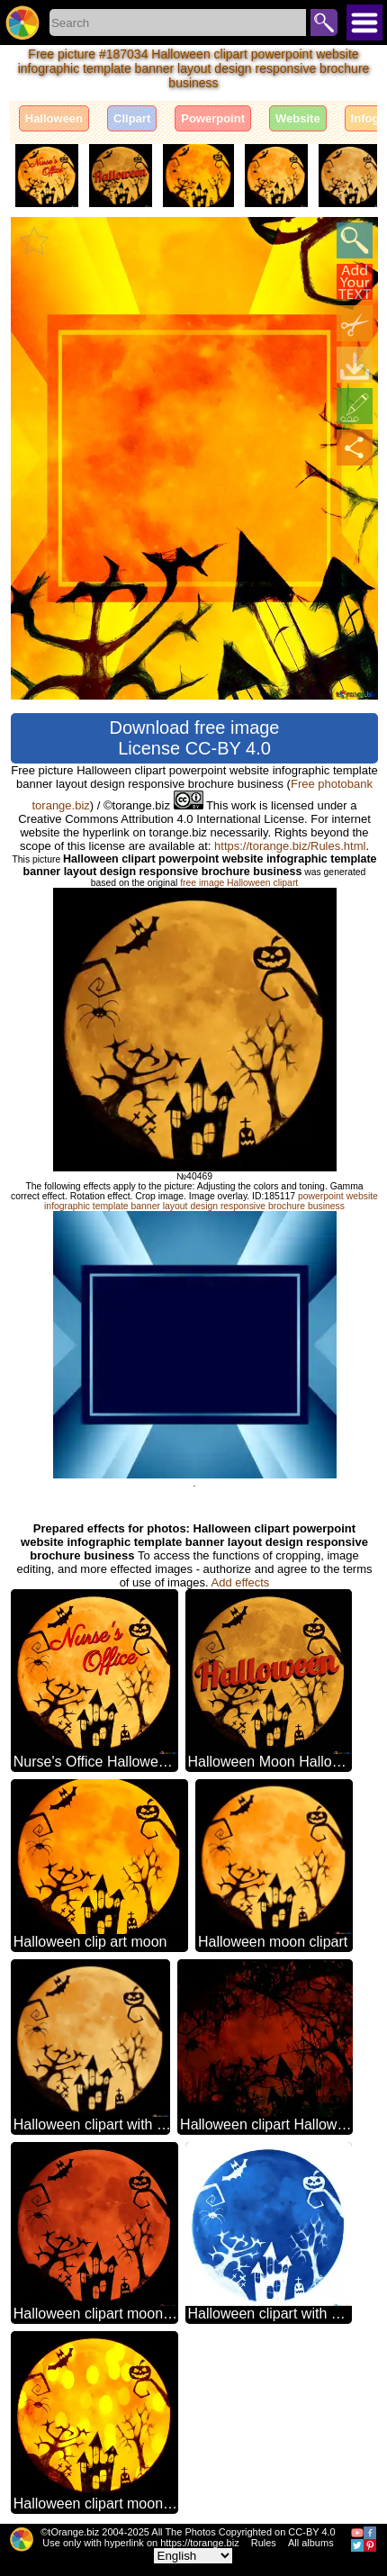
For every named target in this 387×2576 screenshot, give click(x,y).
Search (324, 22)
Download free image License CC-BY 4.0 (195, 738)
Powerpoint (213, 118)
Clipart (131, 118)
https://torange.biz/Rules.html (289, 846)
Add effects (241, 1582)
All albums (311, 2542)
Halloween (54, 118)
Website (297, 118)
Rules (263, 2542)
